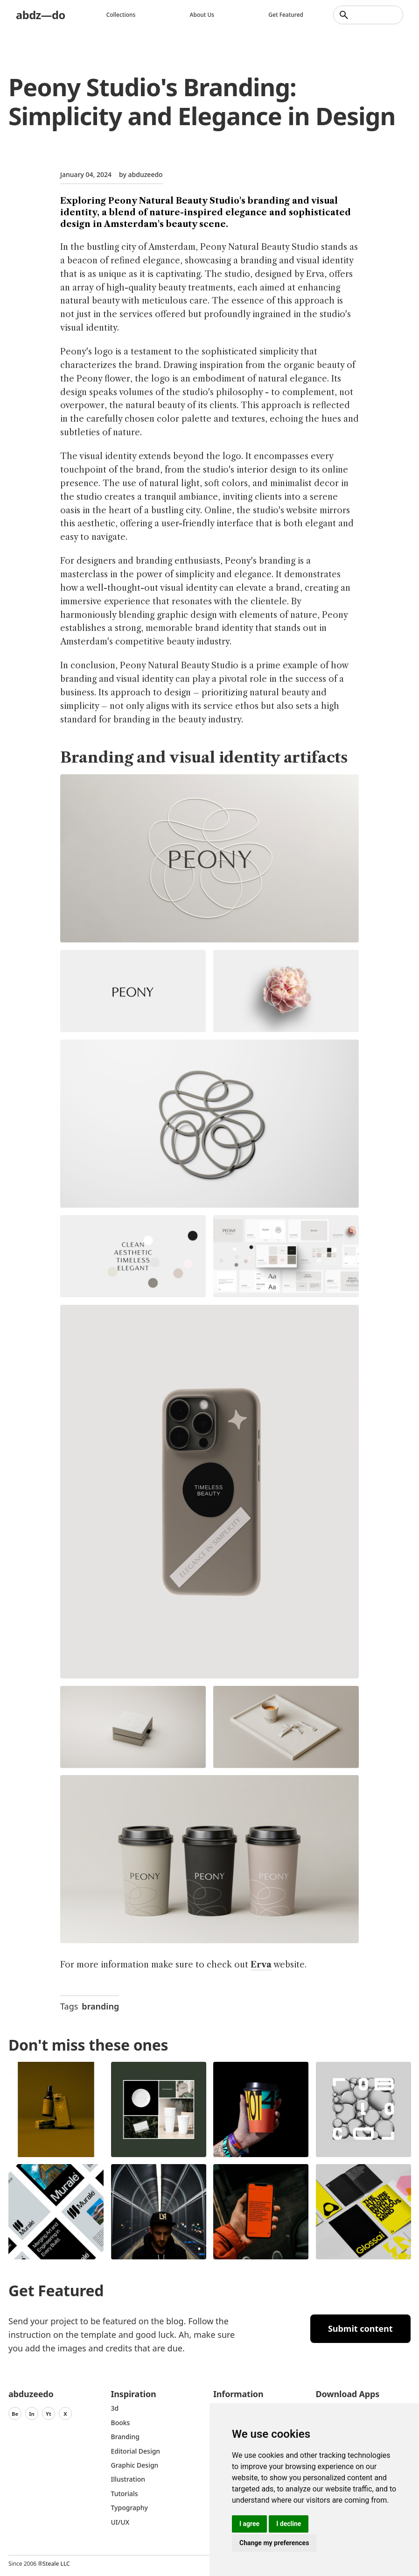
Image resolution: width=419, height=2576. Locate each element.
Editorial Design (136, 2451)
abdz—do (41, 14)
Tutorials (124, 2493)
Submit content (360, 2328)
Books (120, 2422)
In (32, 2413)
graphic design (135, 2465)
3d (115, 2408)
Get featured (285, 15)
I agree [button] (249, 2523)
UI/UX (120, 2522)
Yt (48, 2413)
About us (202, 15)
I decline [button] (288, 2523)
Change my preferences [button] (274, 2543)
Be (15, 2413)
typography (129, 2507)
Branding (125, 2436)
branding (100, 2006)
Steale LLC (56, 2564)
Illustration (128, 2479)
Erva (261, 1965)
